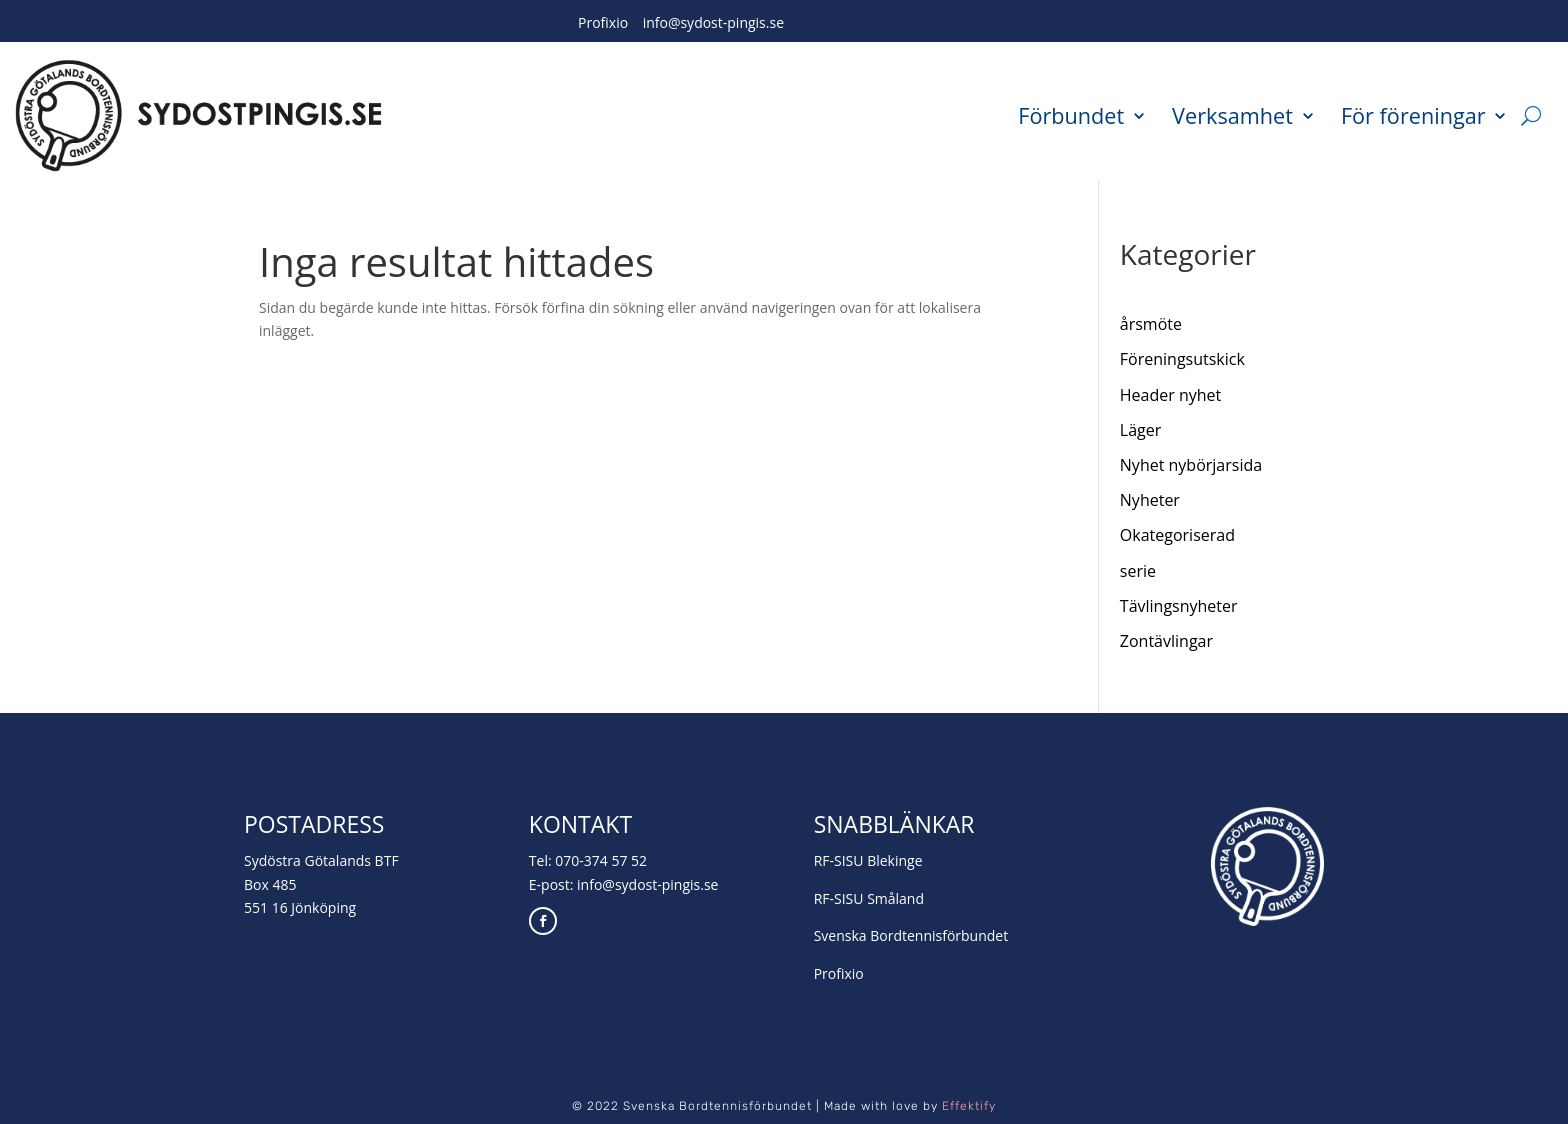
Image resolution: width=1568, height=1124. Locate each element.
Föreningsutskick (1182, 359)
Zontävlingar (1166, 641)
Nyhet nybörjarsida (1191, 465)
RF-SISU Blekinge (868, 860)
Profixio (603, 22)
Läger (1140, 430)
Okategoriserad (1177, 535)
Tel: (542, 860)
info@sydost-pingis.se (713, 22)
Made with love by (910, 1106)
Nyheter (1150, 500)
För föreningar (1413, 115)
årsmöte (1151, 324)
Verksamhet (1232, 115)
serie (1138, 571)
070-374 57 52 (601, 860)
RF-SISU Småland (869, 898)
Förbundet (1071, 115)
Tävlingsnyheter (1179, 606)
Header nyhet (1170, 395)
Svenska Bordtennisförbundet (911, 935)
